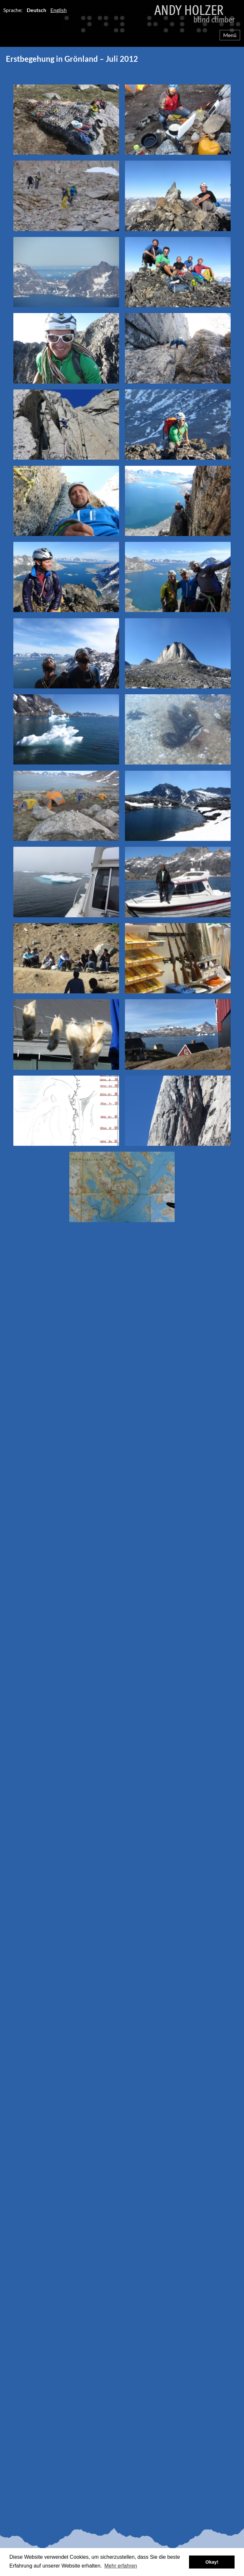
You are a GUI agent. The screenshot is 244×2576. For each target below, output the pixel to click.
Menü (230, 35)
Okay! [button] (211, 2562)
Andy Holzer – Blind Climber (122, 16)
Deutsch (36, 10)
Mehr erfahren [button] (120, 2566)
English (58, 10)
